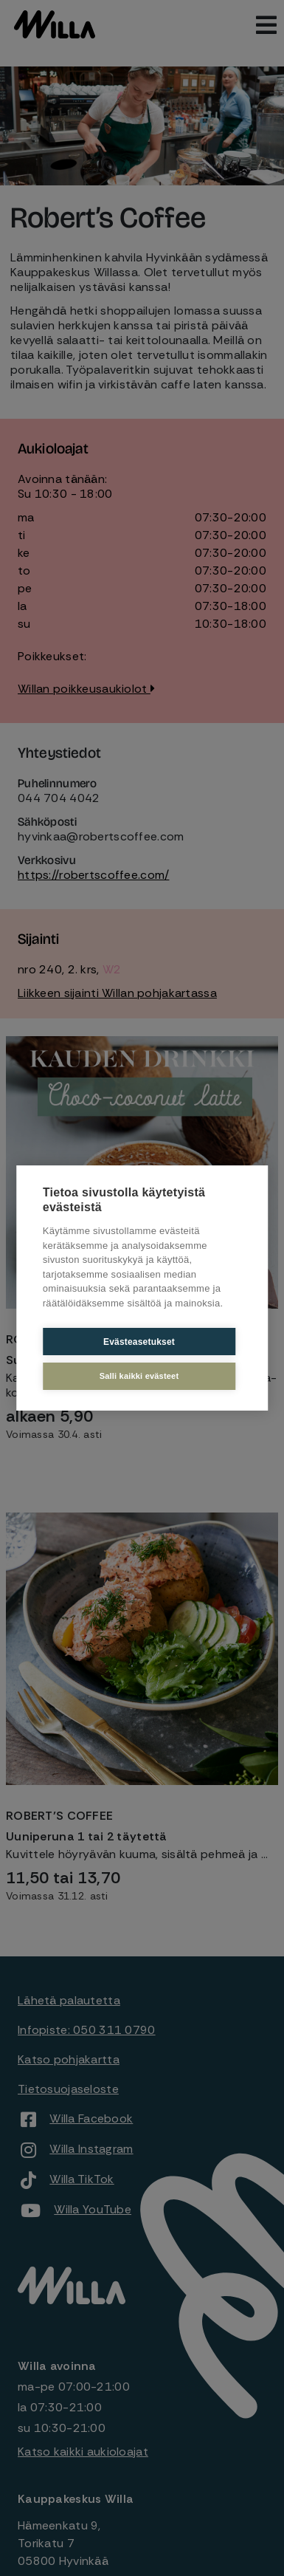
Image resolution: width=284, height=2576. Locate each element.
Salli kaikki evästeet (139, 1375)
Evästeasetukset (139, 1342)
